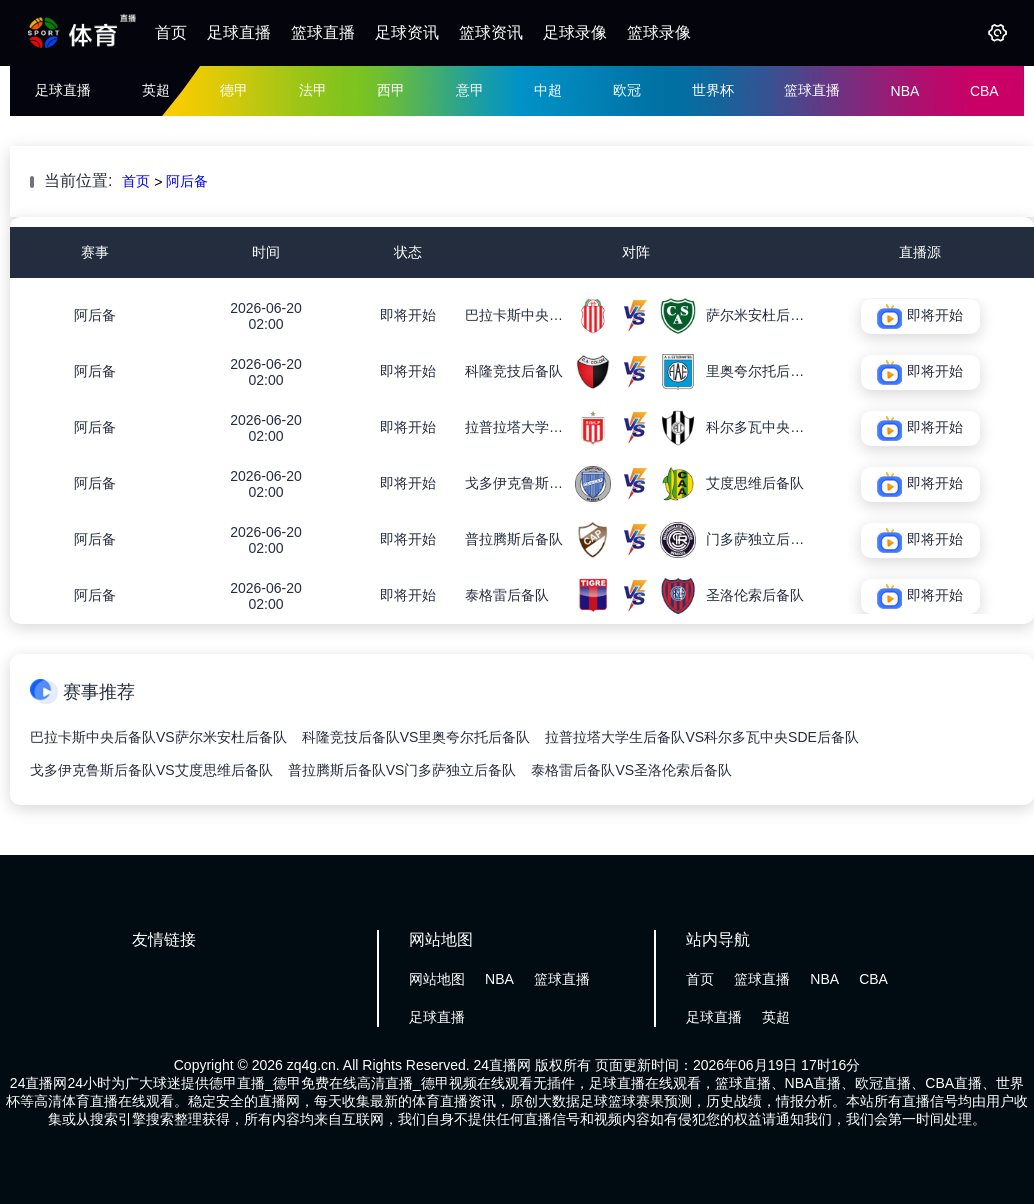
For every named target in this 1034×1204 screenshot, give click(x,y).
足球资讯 (407, 32)
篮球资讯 (491, 32)
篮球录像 (659, 32)
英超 (156, 90)
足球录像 (575, 32)
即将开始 (408, 315)
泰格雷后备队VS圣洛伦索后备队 (631, 770)
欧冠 (627, 90)
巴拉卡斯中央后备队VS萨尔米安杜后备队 (158, 737)
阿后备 (187, 181)
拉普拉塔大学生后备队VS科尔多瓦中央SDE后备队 (701, 737)
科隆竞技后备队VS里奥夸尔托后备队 (416, 737)
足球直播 (239, 32)
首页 (171, 32)
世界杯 (713, 90)
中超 (548, 90)
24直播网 (503, 1065)
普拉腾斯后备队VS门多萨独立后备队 (402, 770)
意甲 (470, 90)
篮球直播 (323, 32)
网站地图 (437, 979)
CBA (984, 91)
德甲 (234, 90)
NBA (905, 91)
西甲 (391, 90)
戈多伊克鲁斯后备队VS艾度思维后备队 (151, 770)
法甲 (313, 90)
